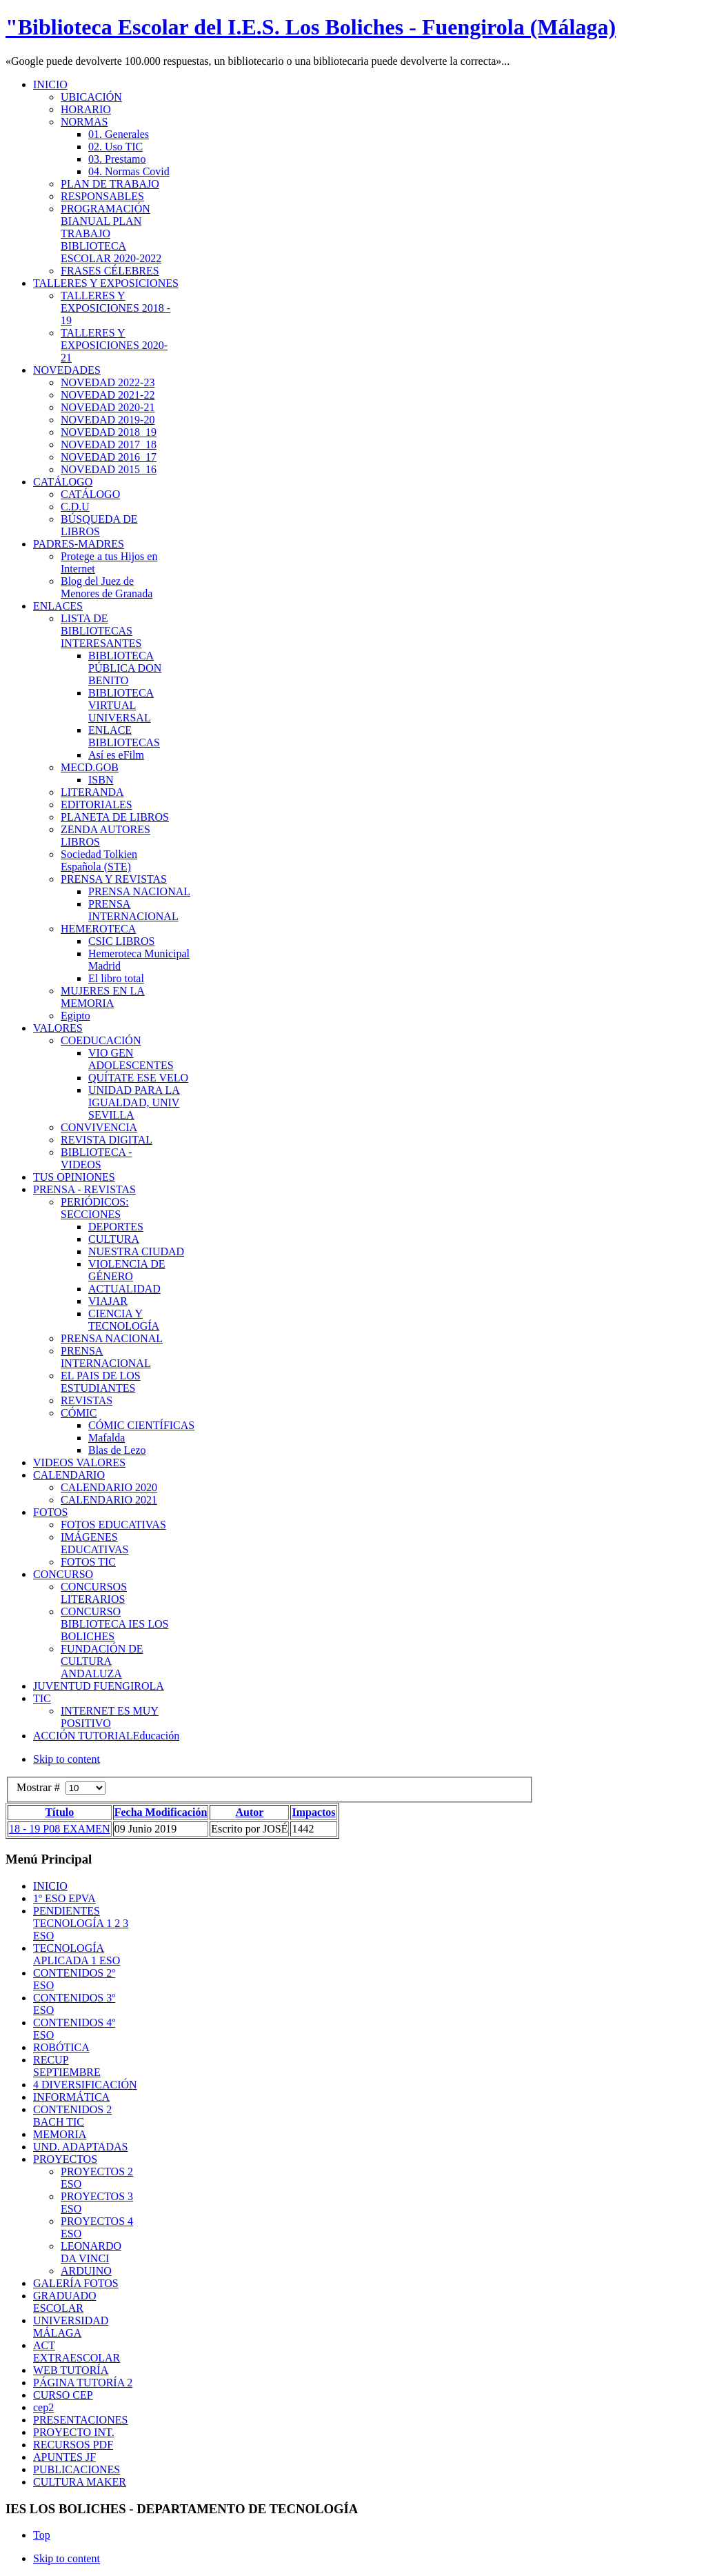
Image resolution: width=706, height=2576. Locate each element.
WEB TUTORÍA (70, 2370)
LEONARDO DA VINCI (91, 2252)
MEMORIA (59, 2134)
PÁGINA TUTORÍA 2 (82, 2382)
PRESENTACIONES (80, 2420)
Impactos (313, 1812)
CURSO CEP (63, 2395)
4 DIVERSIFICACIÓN (85, 2084)
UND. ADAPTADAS (80, 2147)
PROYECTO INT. (73, 2432)
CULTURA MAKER (79, 2482)
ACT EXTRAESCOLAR (76, 2351)
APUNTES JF (64, 2457)
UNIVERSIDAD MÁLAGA (70, 2327)
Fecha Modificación (161, 1812)
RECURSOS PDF (73, 2444)
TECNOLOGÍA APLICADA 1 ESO (76, 1954)
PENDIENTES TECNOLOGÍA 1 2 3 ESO (80, 1923)
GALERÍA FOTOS (76, 2283)
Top (41, 2535)
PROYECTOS (65, 2159)
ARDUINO (86, 2271)
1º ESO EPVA (64, 1898)
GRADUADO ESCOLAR (65, 2302)
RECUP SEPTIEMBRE (67, 2066)
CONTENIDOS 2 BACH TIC (72, 2116)
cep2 (43, 2407)
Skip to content (66, 1759)
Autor (249, 1812)
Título (59, 1812)
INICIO (50, 1886)
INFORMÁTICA (71, 2097)
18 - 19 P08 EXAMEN (59, 1829)
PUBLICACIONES (76, 2469)
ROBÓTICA (61, 2047)
